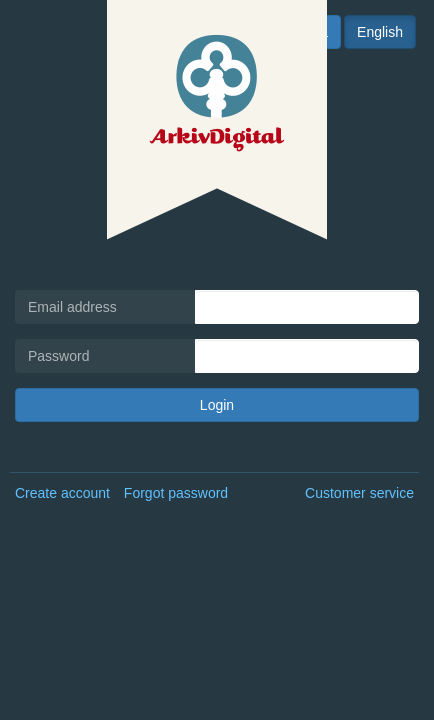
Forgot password (176, 493)
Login (217, 405)
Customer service (359, 493)
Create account (62, 493)
